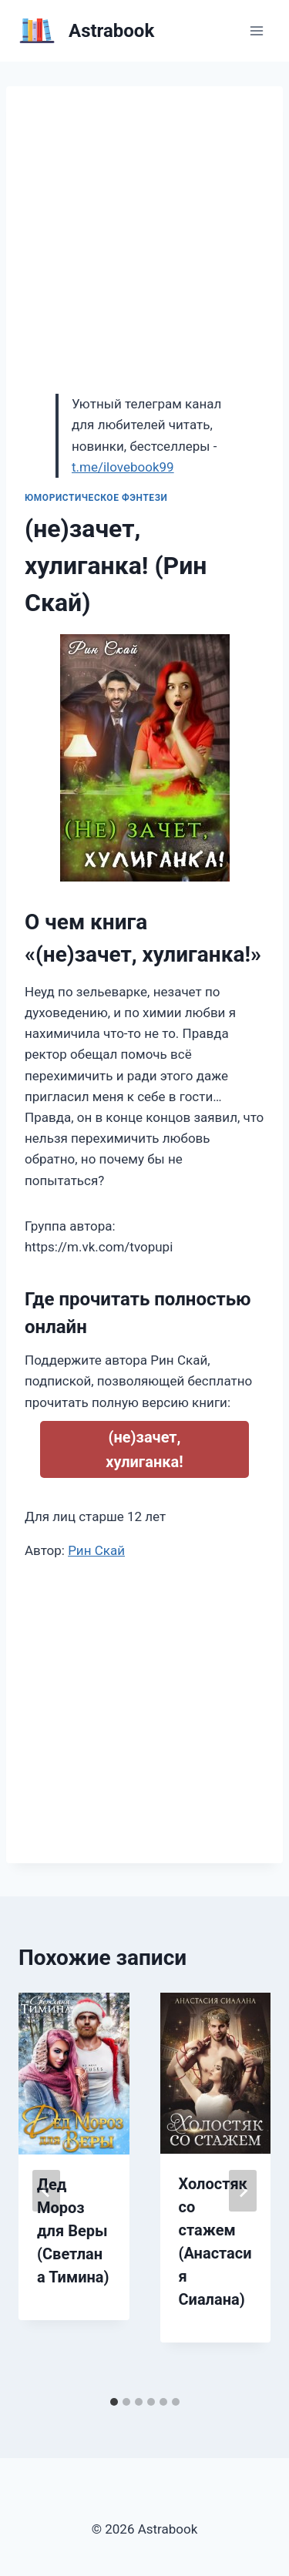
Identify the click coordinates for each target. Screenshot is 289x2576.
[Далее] (243, 2191)
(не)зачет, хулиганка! (144, 1449)
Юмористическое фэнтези (96, 497)
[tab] (114, 2402)
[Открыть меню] (256, 30)
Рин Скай (96, 1550)
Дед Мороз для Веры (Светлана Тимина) (73, 2230)
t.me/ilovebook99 (123, 467)
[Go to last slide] (46, 2191)
